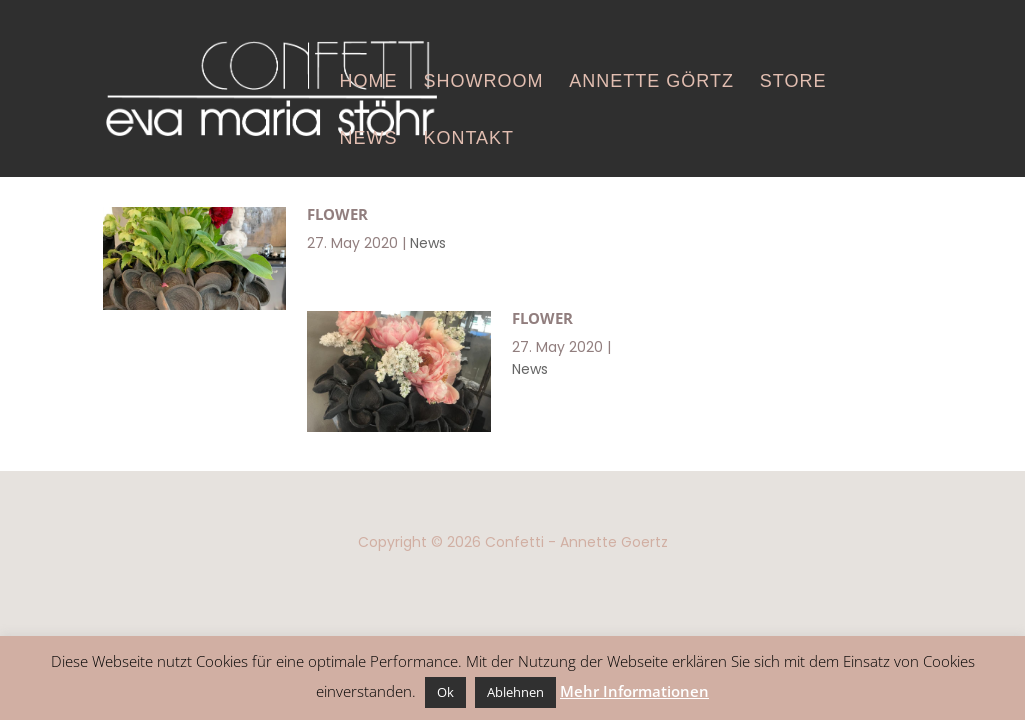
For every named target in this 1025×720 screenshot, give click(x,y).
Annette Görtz (651, 81)
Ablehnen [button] (515, 692)
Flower (337, 214)
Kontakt (468, 138)
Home (369, 81)
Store (793, 81)
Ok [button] (445, 692)
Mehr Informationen (634, 691)
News (369, 138)
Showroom (483, 81)
